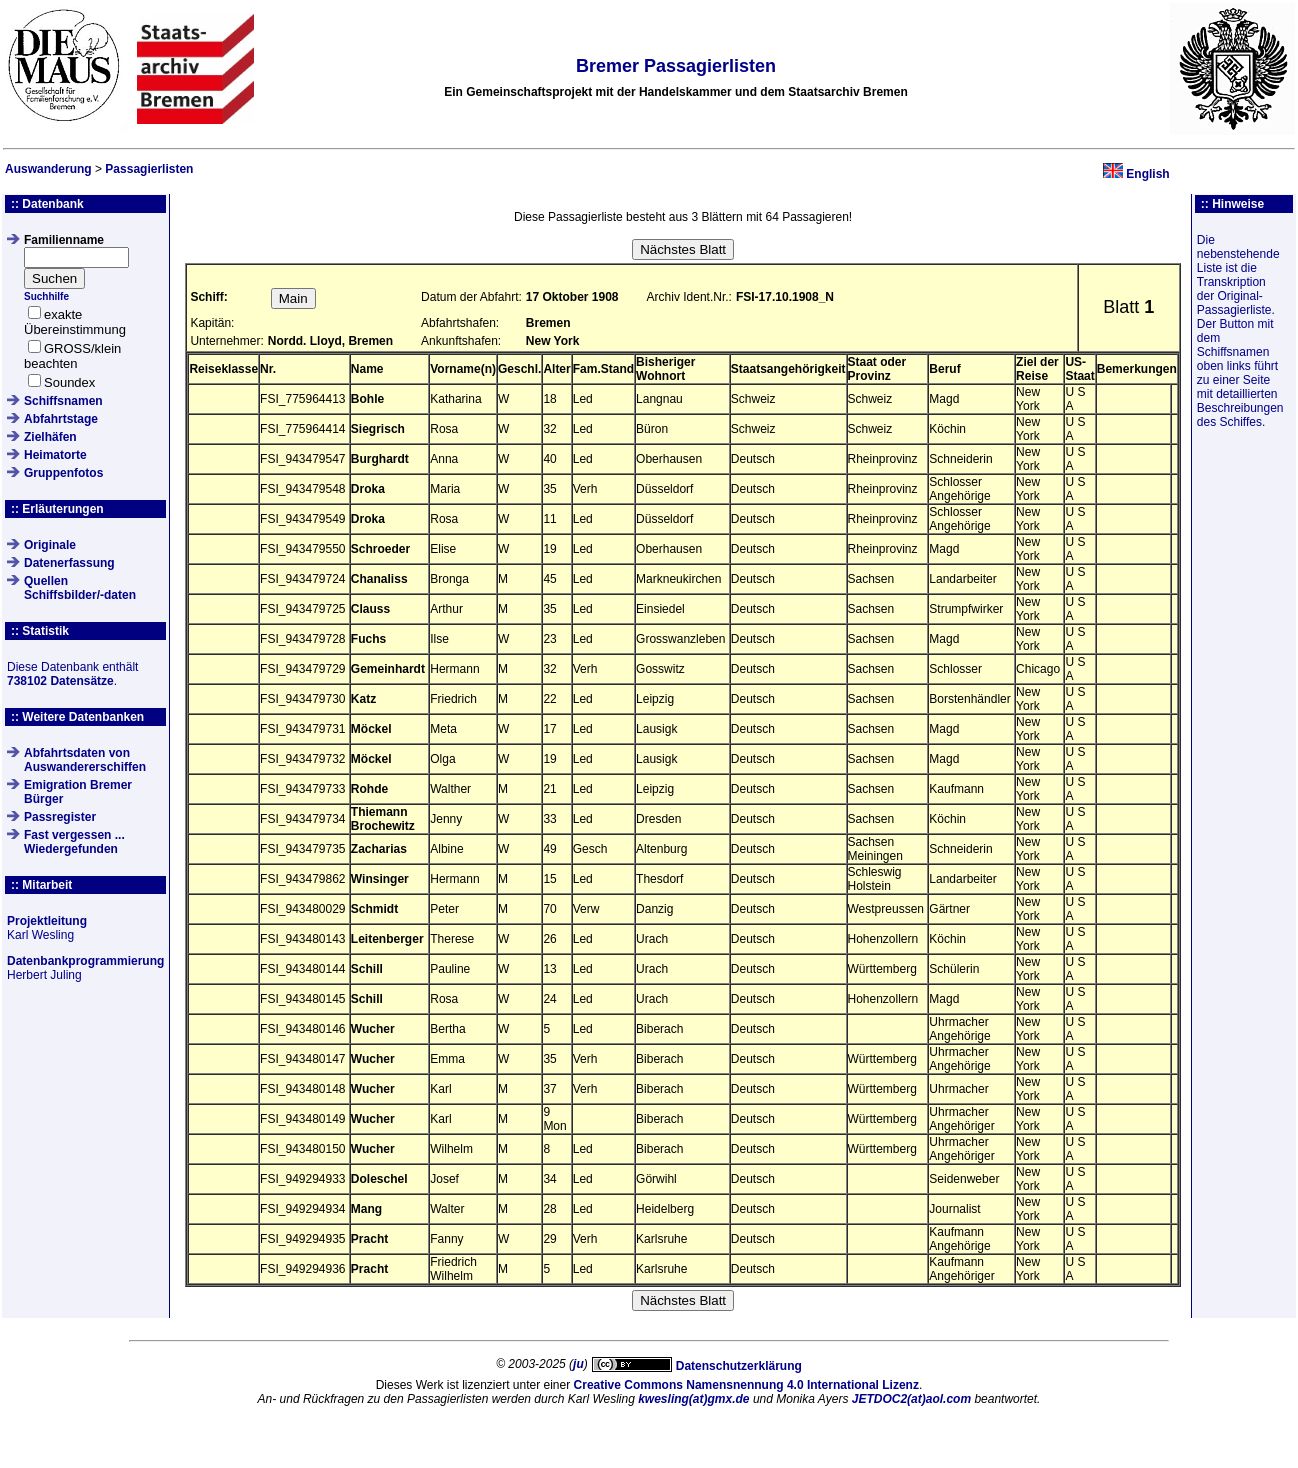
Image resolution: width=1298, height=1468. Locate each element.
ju (578, 1364)
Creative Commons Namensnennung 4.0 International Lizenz (746, 1385)
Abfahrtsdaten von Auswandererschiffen (85, 760)
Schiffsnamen (63, 401)
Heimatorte (55, 455)
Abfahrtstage (61, 419)
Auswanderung (48, 169)
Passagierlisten (149, 169)
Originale (50, 545)
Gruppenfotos (63, 473)
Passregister (60, 817)
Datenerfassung (69, 563)
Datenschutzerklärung (739, 1366)
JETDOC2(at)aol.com (911, 1399)
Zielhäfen (50, 437)
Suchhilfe (46, 296)
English (1147, 174)
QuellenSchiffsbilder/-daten (80, 588)
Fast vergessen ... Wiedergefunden (74, 842)
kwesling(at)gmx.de (693, 1399)
